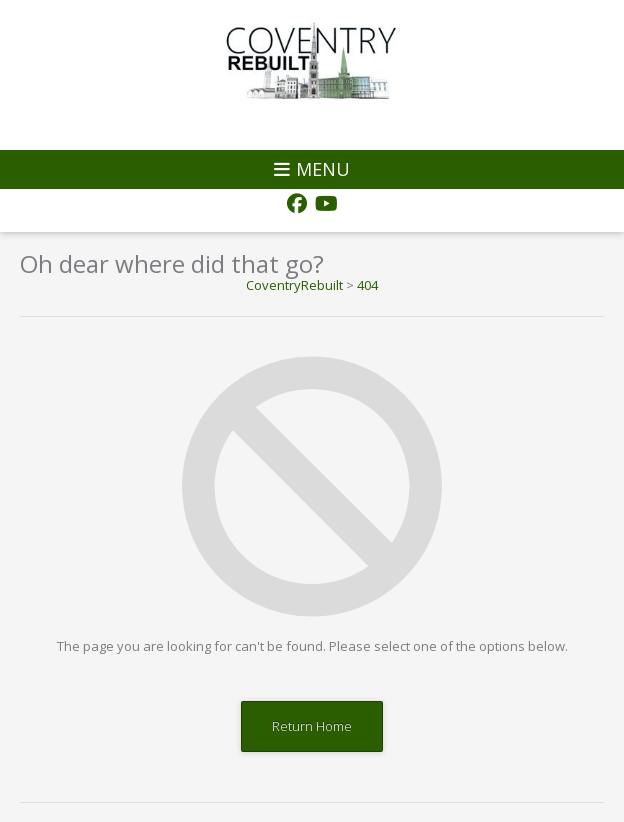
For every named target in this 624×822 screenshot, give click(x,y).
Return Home (312, 726)
